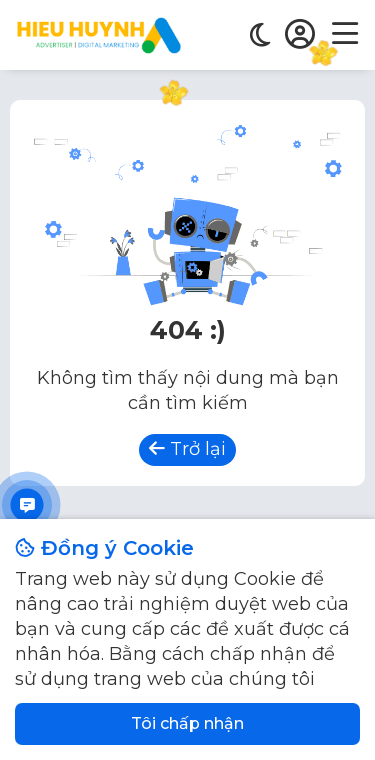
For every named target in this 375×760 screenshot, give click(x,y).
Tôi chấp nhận (187, 723)
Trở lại (187, 449)
